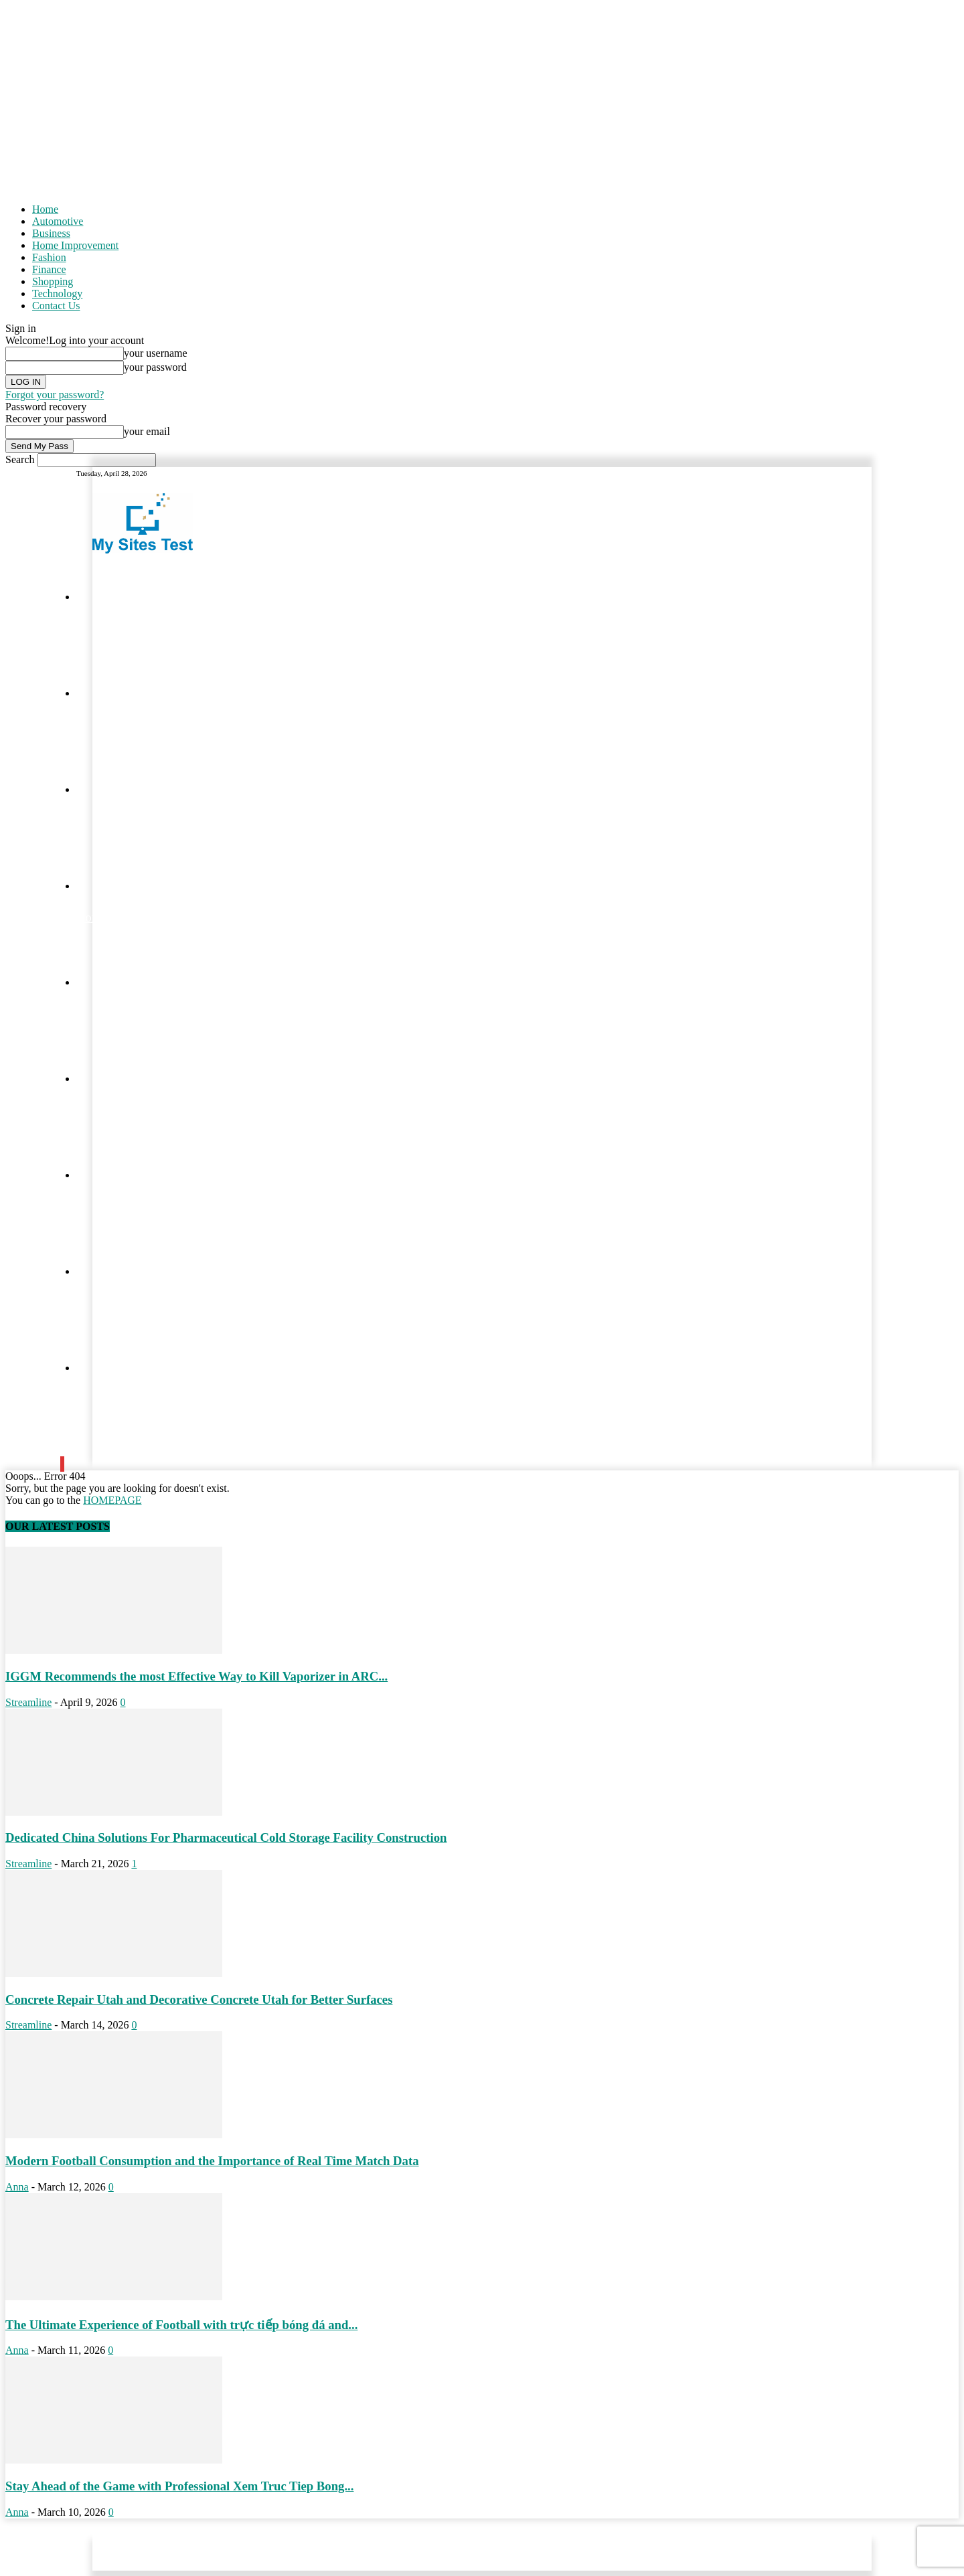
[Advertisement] (482, 99)
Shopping (52, 281)
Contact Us (56, 305)
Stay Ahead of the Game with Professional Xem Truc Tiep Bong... (179, 2486)
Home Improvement (75, 245)
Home (45, 209)
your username (155, 353)
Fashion (49, 257)
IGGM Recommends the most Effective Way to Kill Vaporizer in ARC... (196, 1676)
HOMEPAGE (112, 1500)
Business (51, 233)
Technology (57, 293)
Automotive (57, 221)
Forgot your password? (54, 394)
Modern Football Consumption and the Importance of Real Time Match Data (212, 2161)
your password (155, 367)
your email (147, 431)
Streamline (28, 1702)
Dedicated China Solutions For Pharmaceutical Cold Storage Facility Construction (226, 1837)
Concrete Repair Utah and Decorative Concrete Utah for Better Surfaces (198, 1999)
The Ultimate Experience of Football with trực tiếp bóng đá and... (181, 2325)
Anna (17, 2187)
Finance (49, 269)
